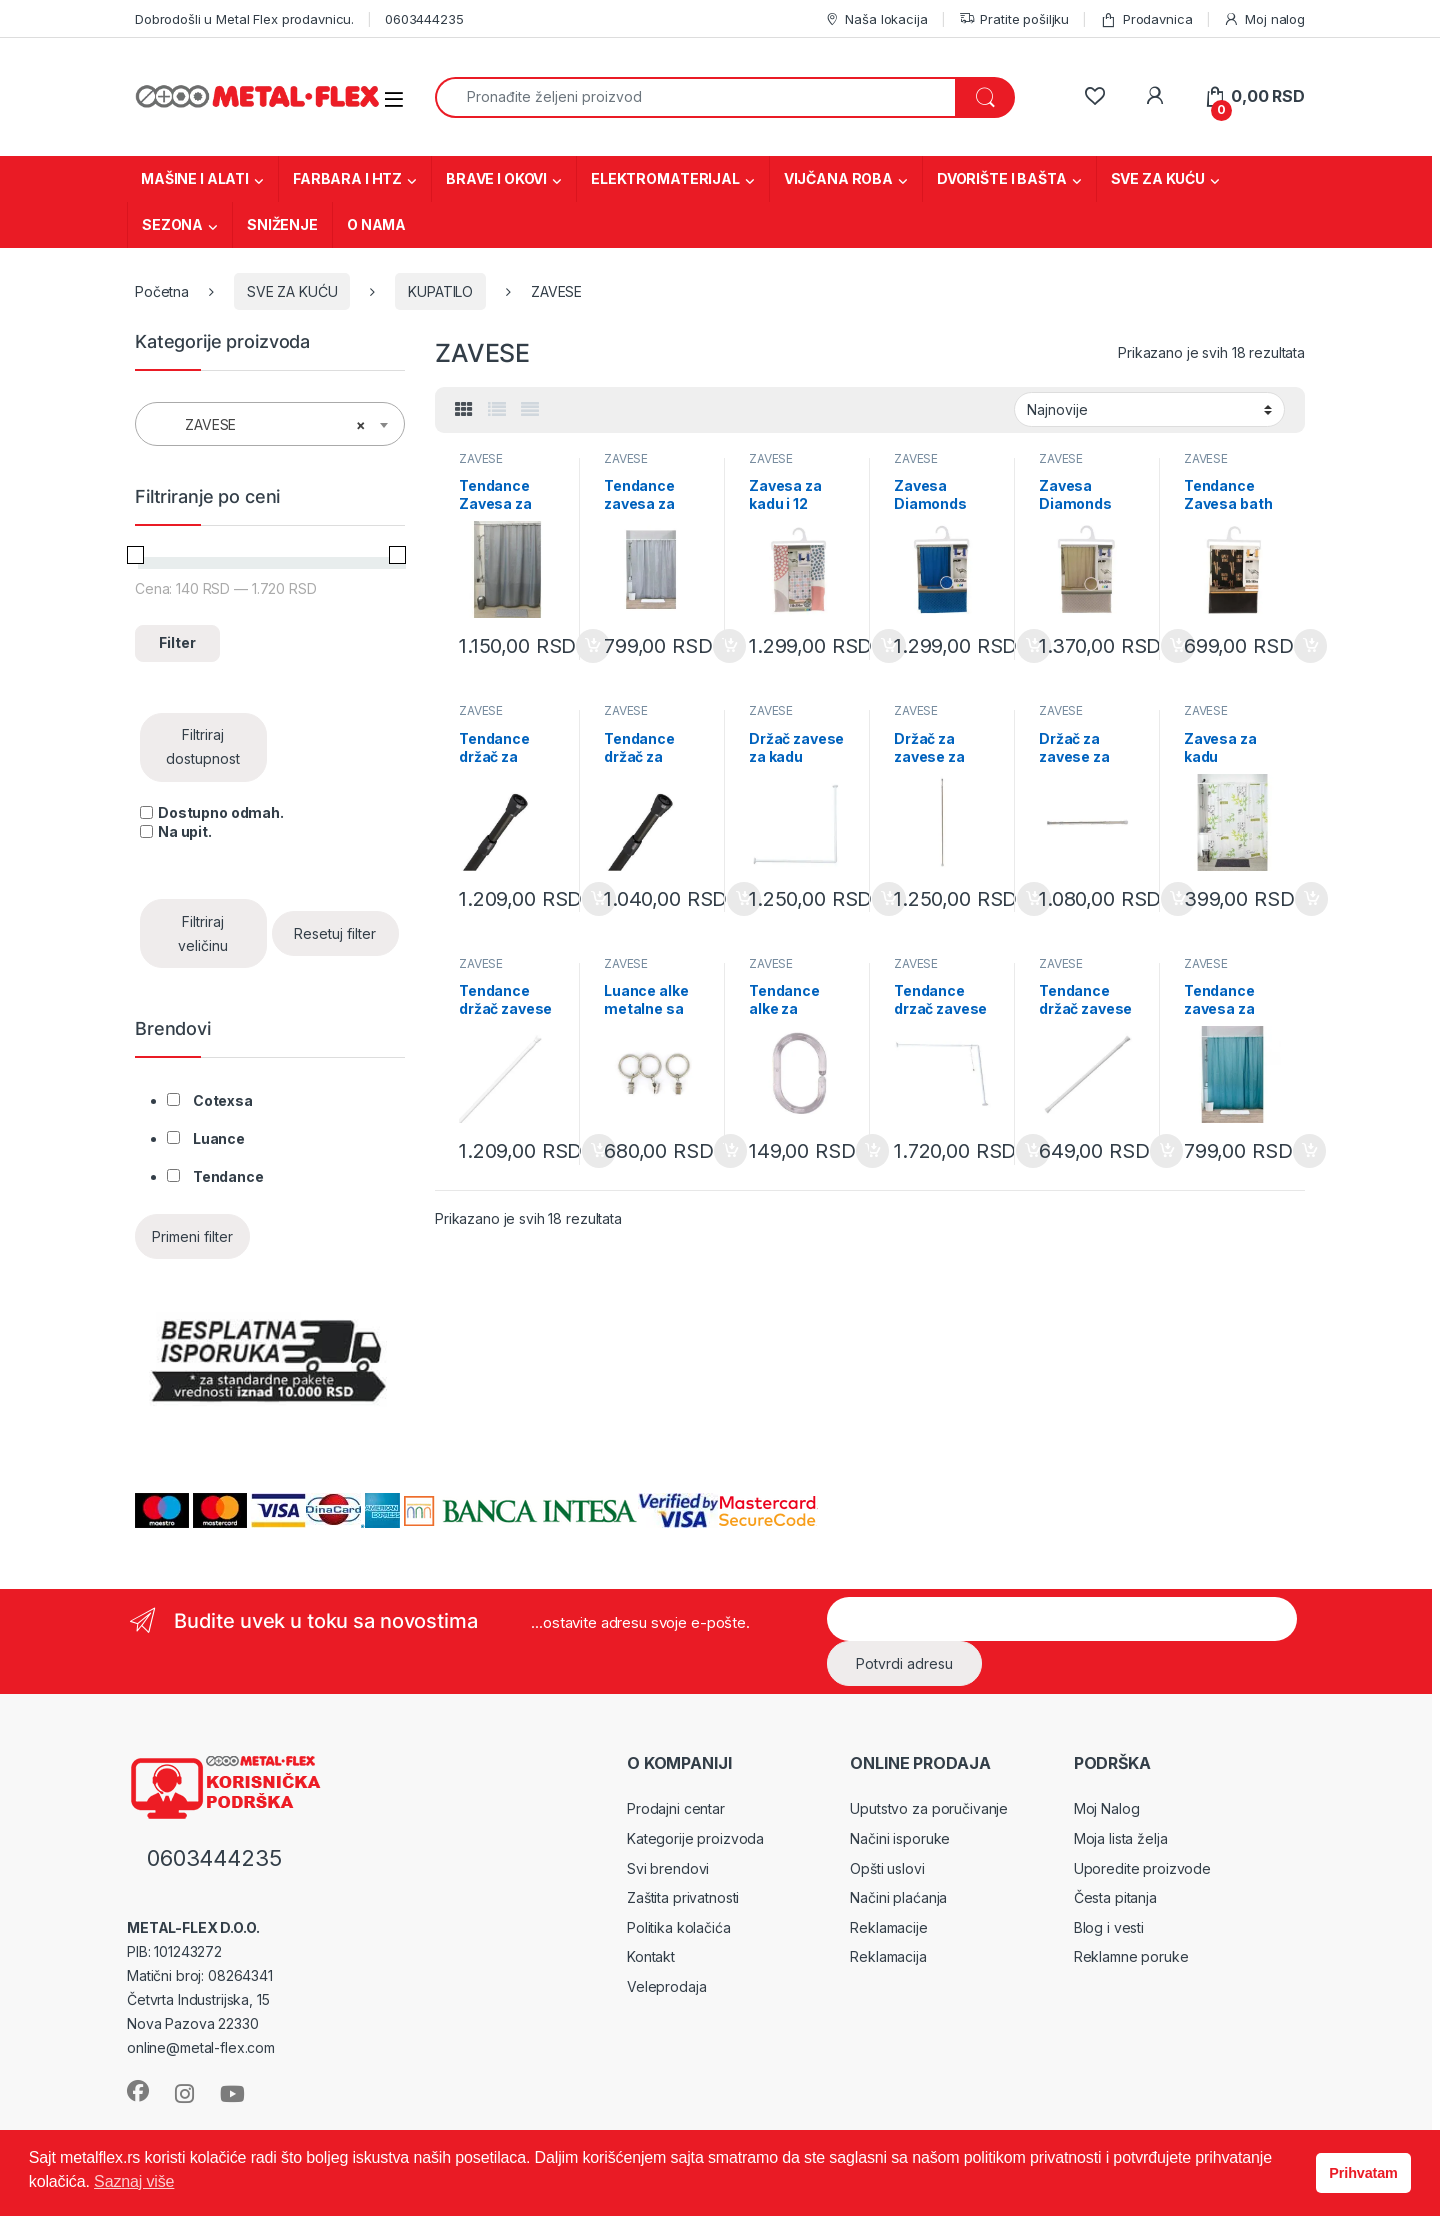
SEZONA (172, 224)
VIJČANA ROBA (838, 178)
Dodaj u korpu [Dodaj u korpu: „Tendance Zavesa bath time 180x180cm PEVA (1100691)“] (1311, 646)
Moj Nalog (1107, 1808)
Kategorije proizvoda (695, 1838)
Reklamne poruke (1131, 1956)
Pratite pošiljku (1014, 19)
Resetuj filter (335, 933)
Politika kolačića (679, 1927)
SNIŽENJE (282, 224)
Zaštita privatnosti (683, 1897)
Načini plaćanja (898, 1897)
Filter (177, 642)
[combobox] (695, 97)
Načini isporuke (900, 1838)
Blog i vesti (1109, 1927)
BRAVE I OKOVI (496, 178)
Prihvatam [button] (1363, 2173)
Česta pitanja (1115, 1897)
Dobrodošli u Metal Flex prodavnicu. (244, 19)
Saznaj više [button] (134, 2181)
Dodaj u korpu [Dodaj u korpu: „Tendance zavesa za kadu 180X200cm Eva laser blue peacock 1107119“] (1310, 1151)
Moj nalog (1264, 19)
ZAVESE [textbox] (264, 425)
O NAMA (376, 224)
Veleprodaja (666, 1986)
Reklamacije (888, 1927)
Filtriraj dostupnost (203, 746)
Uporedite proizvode (1142, 1868)
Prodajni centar (676, 1808)
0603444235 (424, 19)
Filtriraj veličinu (203, 933)
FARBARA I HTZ (347, 178)
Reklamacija (888, 1956)
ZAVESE (481, 458)
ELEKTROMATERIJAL (665, 178)
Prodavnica (1146, 19)
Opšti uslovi (887, 1868)
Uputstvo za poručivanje (929, 1808)
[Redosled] (1149, 409)
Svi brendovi (668, 1868)
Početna (162, 291)
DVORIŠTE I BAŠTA (1002, 178)
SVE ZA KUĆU (1158, 178)
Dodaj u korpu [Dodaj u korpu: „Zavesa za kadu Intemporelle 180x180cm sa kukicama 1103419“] (1312, 899)
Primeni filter (192, 1236)
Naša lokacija (876, 19)
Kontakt (651, 1956)
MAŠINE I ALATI (195, 178)
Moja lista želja (1121, 1838)
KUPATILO (440, 291)
